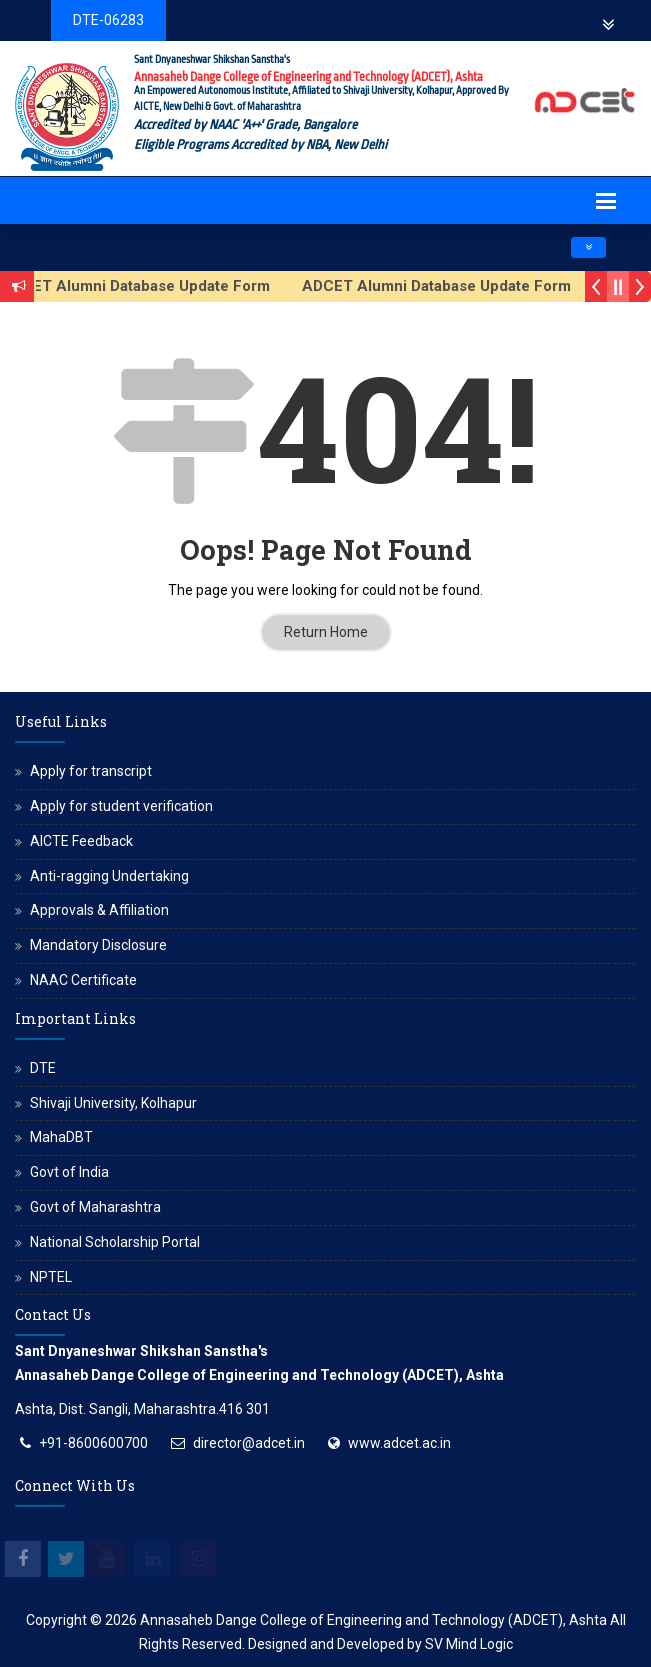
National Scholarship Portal (115, 1242)
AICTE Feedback (81, 841)
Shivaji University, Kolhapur (113, 1103)
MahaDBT (61, 1137)
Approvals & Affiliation (99, 910)
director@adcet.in (249, 1443)
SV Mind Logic (469, 1644)
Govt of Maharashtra (95, 1207)
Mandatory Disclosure (98, 945)
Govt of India (69, 1172)
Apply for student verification (121, 806)
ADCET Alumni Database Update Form (448, 286)
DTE (43, 1068)
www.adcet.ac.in (399, 1443)
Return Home (326, 632)
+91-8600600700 (93, 1443)
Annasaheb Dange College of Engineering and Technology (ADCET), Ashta (373, 1620)
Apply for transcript (91, 771)
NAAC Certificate (83, 980)
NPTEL (51, 1277)
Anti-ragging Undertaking (109, 876)
